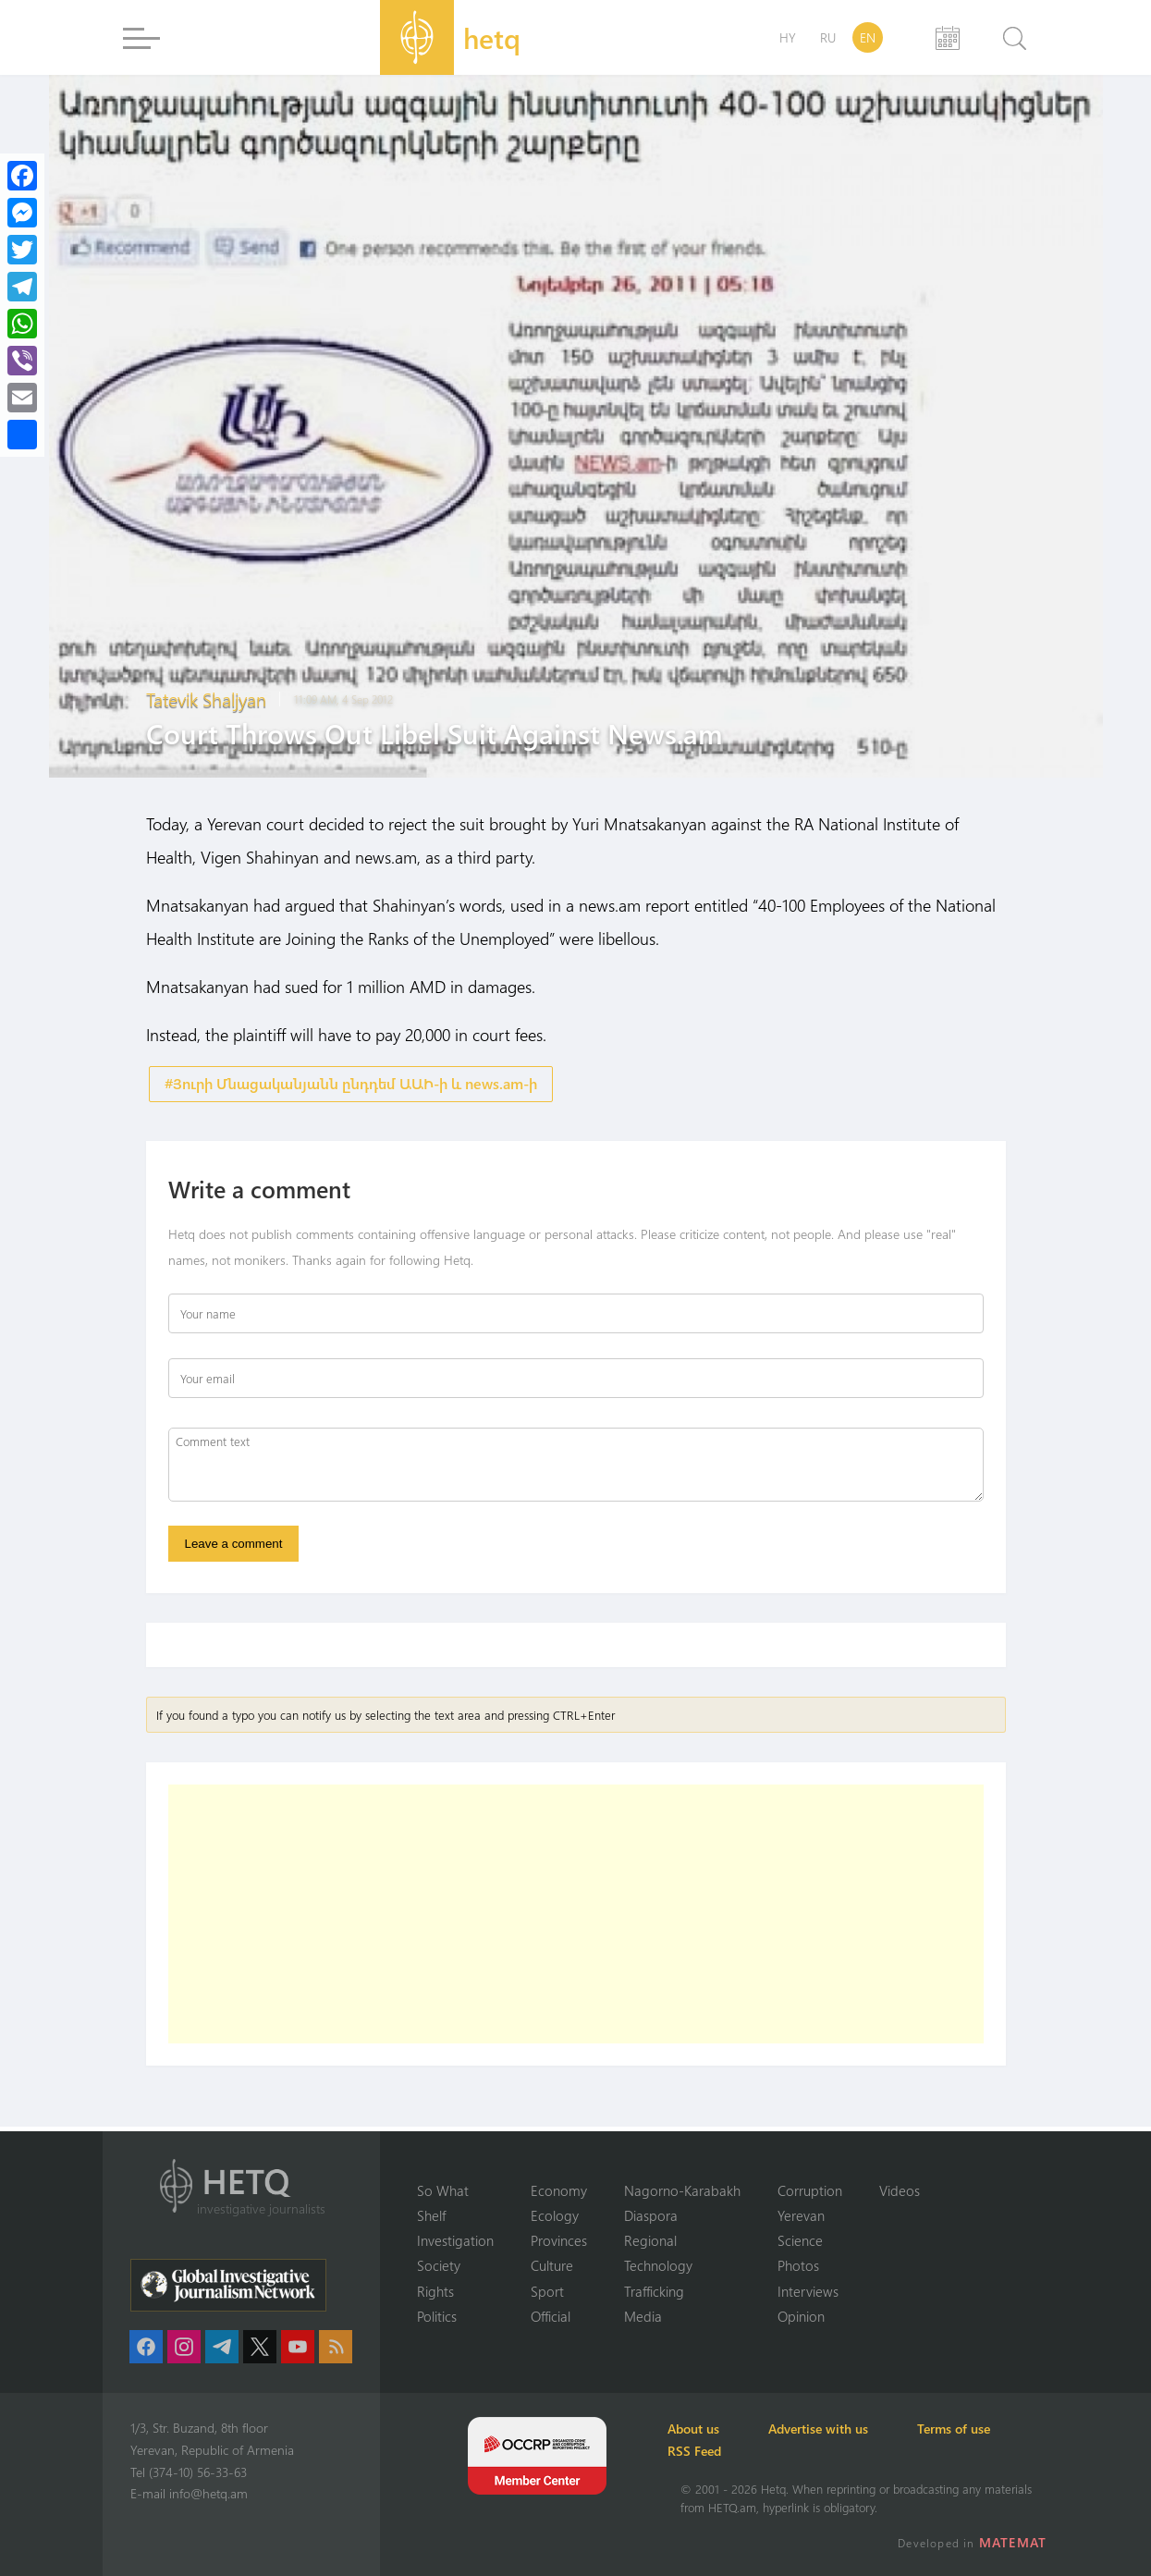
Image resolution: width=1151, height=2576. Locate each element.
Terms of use (986, 2428)
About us (706, 2428)
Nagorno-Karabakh (682, 2188)
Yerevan (801, 2214)
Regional (650, 2239)
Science (800, 2239)
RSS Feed (707, 2450)
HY (787, 37)
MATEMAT (1014, 2542)
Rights (435, 2290)
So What (443, 2188)
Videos (899, 2188)
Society (438, 2265)
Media (643, 2316)
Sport (547, 2290)
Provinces (559, 2239)
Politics (437, 2316)
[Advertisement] (576, 1918)
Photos (798, 2265)
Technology (658, 2265)
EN (867, 37)
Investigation (455, 2239)
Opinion (801, 2316)
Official (550, 2316)
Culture (552, 2265)
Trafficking (654, 2290)
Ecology (555, 2214)
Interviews (808, 2290)
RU (828, 37)
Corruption (810, 2188)
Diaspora (651, 2214)
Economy (559, 2188)
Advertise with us (841, 2428)
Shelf (431, 2214)
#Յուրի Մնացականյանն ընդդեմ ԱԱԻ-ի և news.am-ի (351, 1084)
